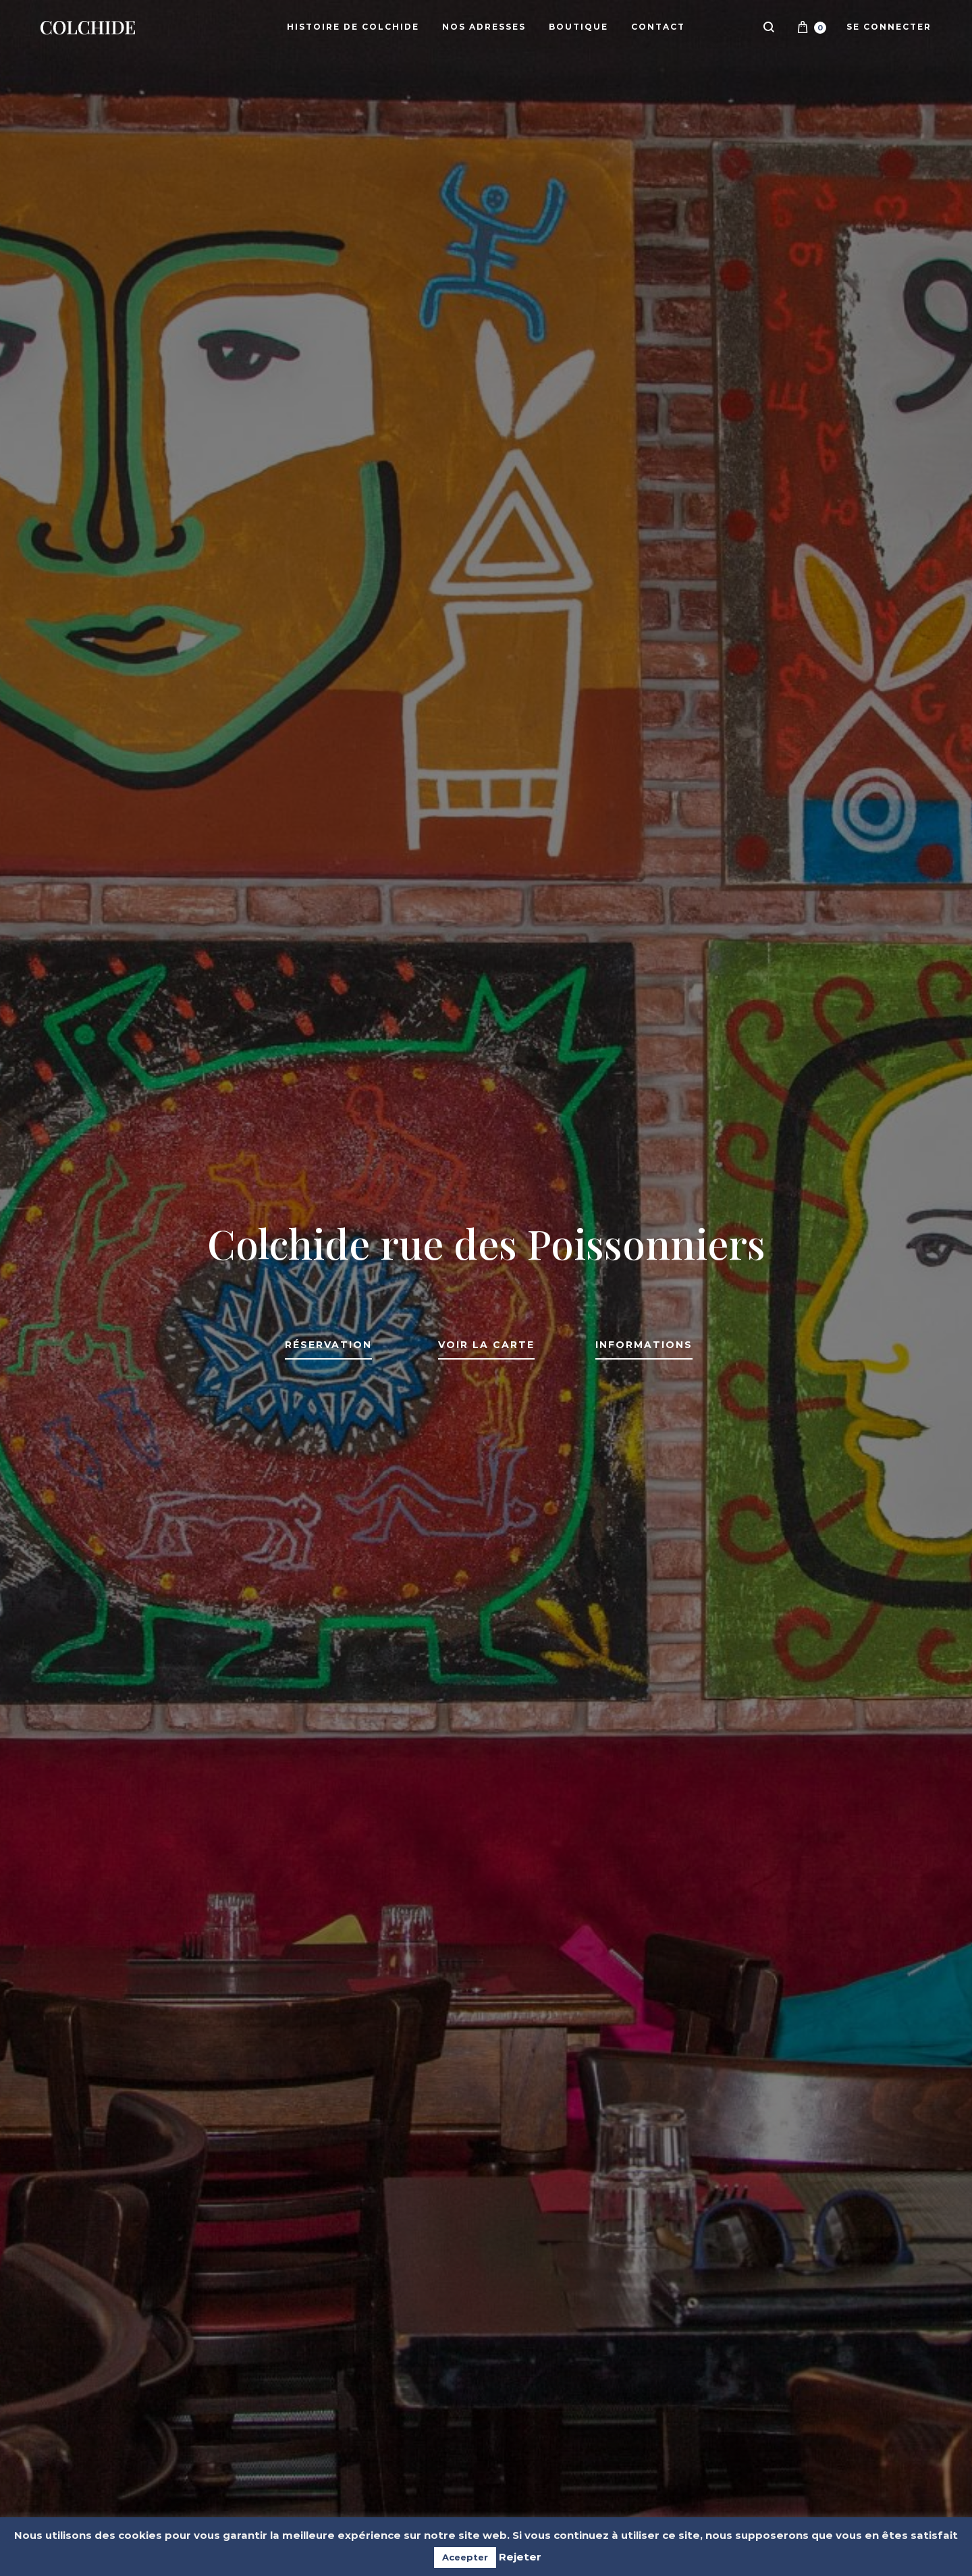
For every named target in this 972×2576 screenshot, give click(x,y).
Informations (644, 1345)
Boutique (578, 27)
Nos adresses (484, 27)
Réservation (328, 1345)
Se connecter (889, 27)
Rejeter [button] (520, 2556)
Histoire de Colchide (353, 27)
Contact (658, 27)
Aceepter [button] (465, 2557)
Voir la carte (486, 1345)
